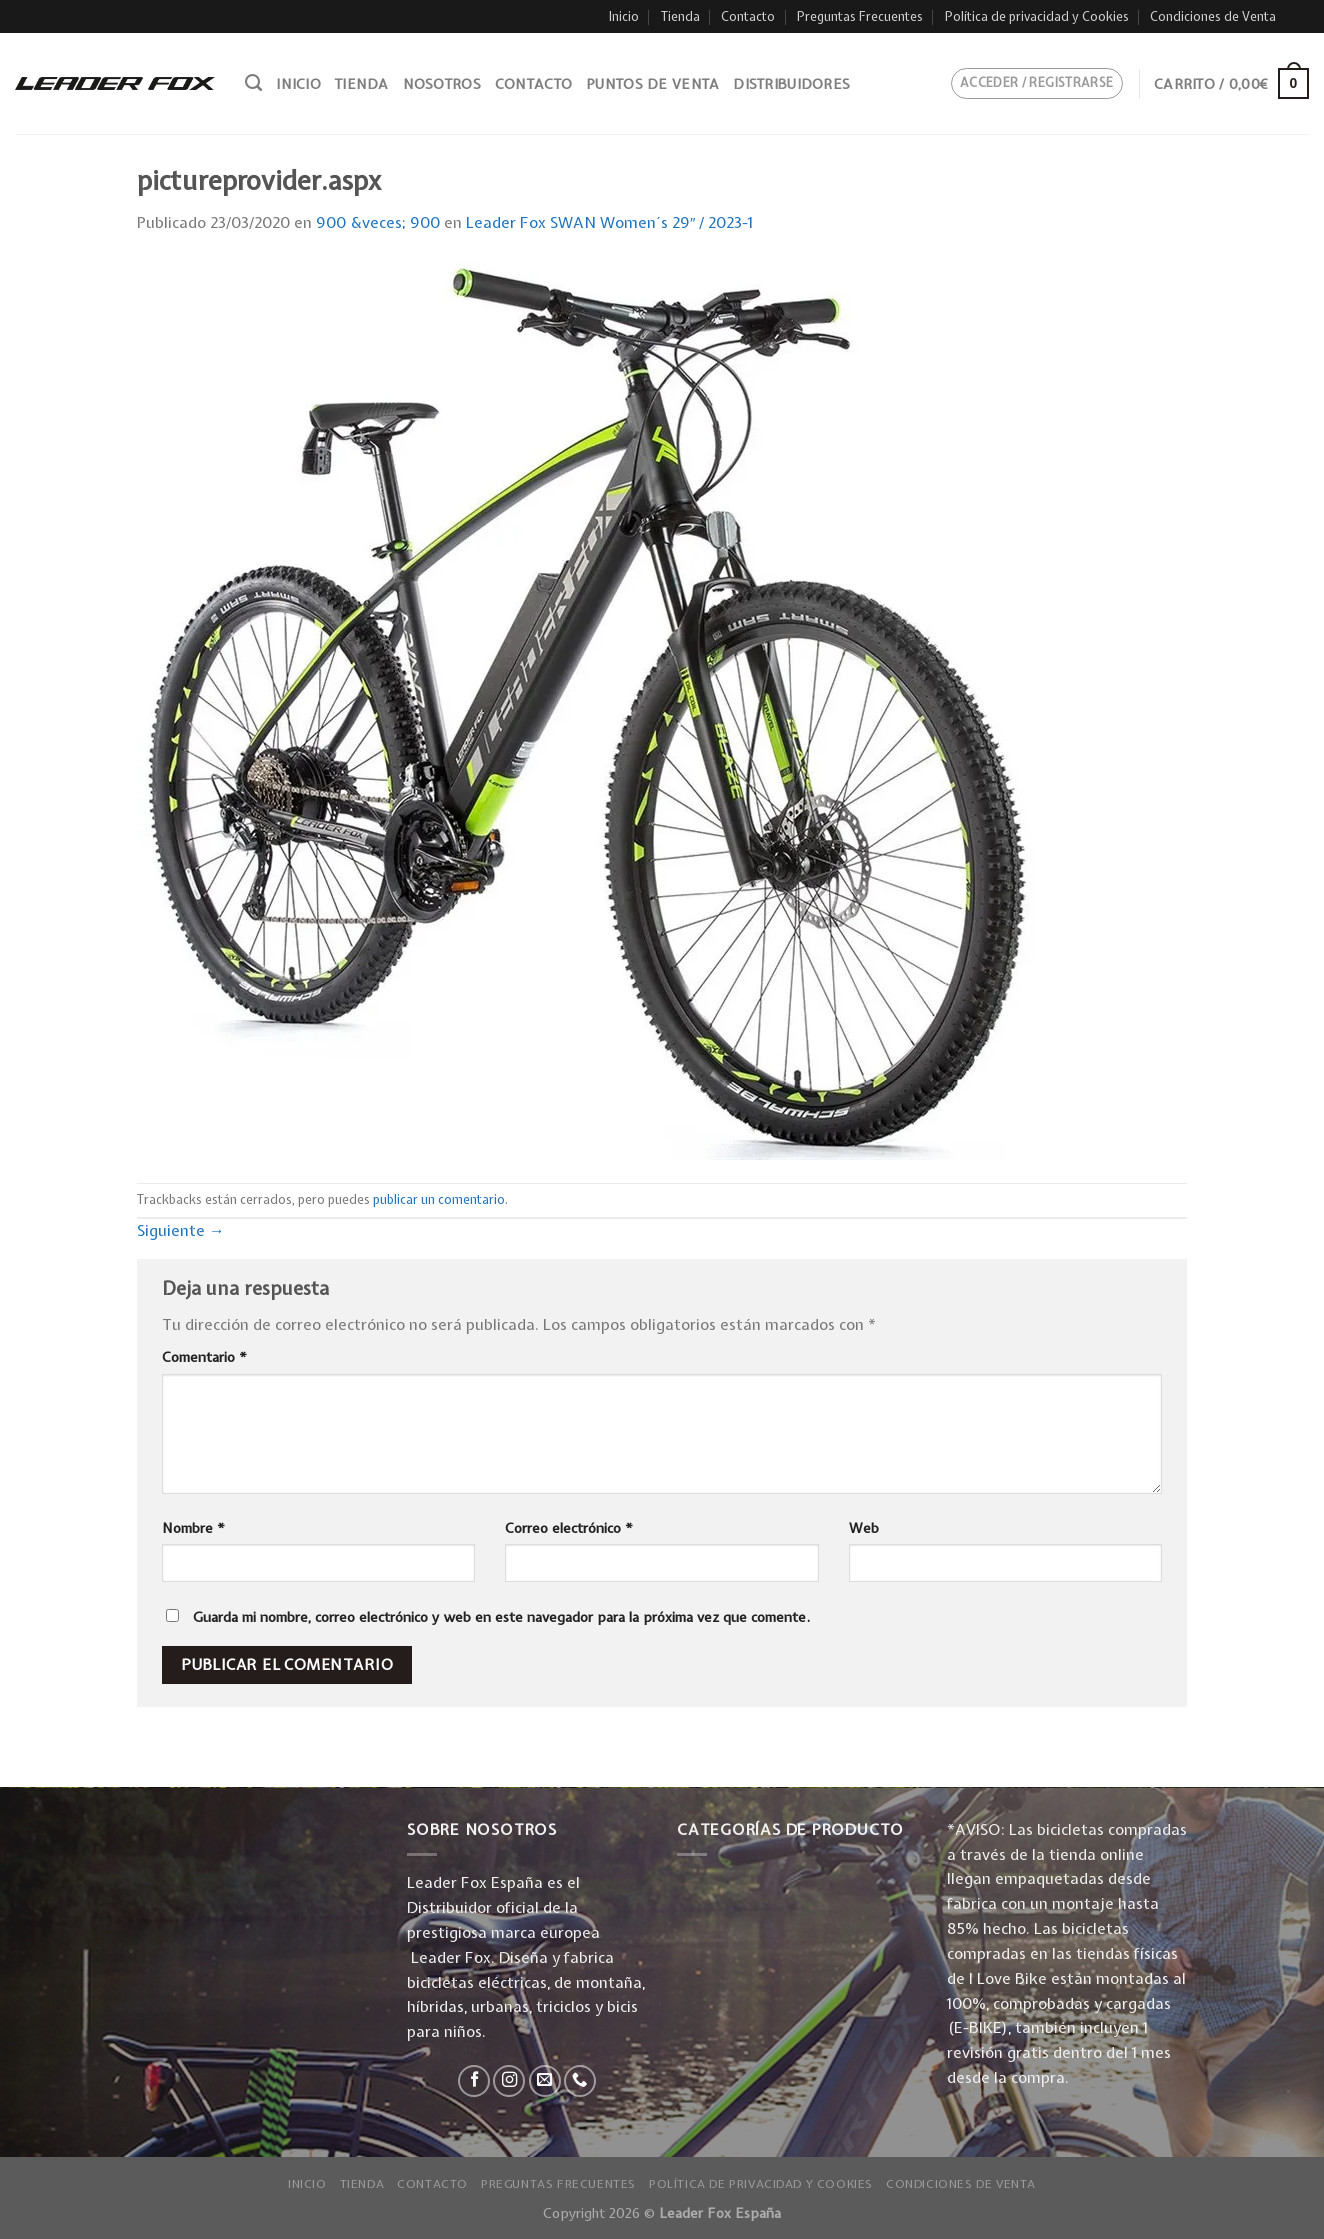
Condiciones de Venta (1213, 16)
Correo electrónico (569, 1528)
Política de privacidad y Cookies (1037, 16)
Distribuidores (791, 84)
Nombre (193, 1528)
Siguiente (181, 1230)
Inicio (624, 16)
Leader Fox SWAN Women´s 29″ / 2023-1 (610, 222)
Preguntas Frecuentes (860, 16)
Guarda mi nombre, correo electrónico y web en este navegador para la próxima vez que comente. (501, 1617)
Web (864, 1528)
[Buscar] (253, 83)
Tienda (680, 16)
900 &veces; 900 (378, 222)
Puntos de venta (652, 84)
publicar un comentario (439, 1199)
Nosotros (442, 84)
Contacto (748, 16)
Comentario (204, 1357)
